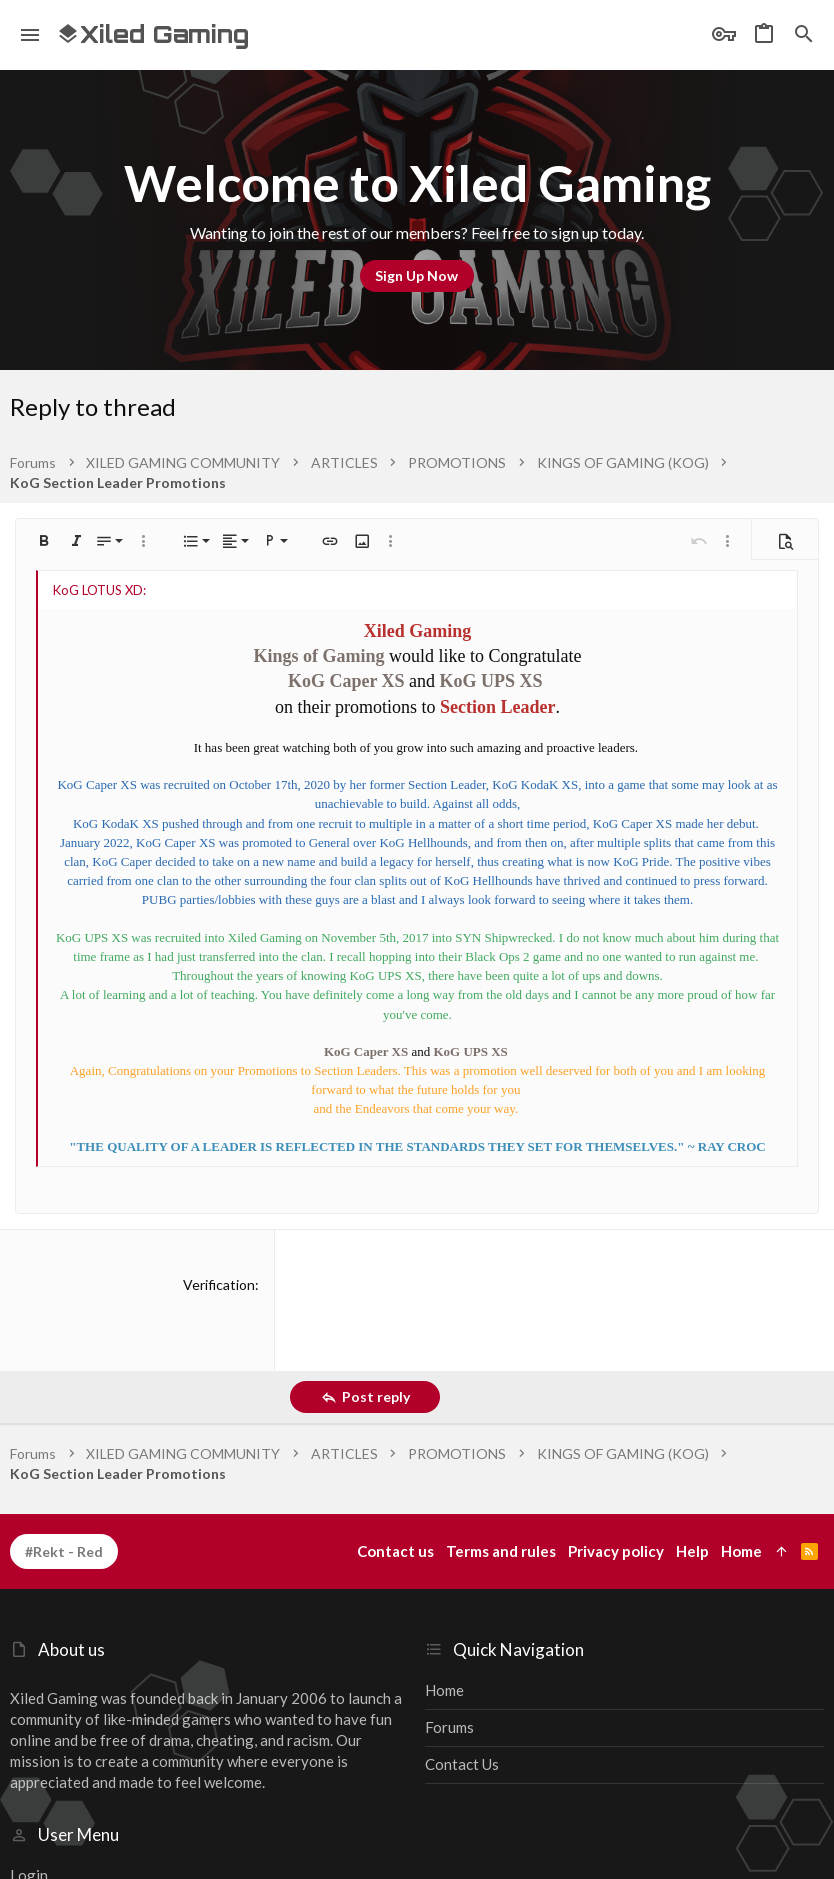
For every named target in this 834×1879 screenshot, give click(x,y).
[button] (30, 35)
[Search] (804, 35)
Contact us (462, 1764)
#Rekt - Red (64, 1551)
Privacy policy (616, 1551)
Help (692, 1551)
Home (444, 1690)
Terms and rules (501, 1551)
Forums (449, 1727)
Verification (219, 1284)
